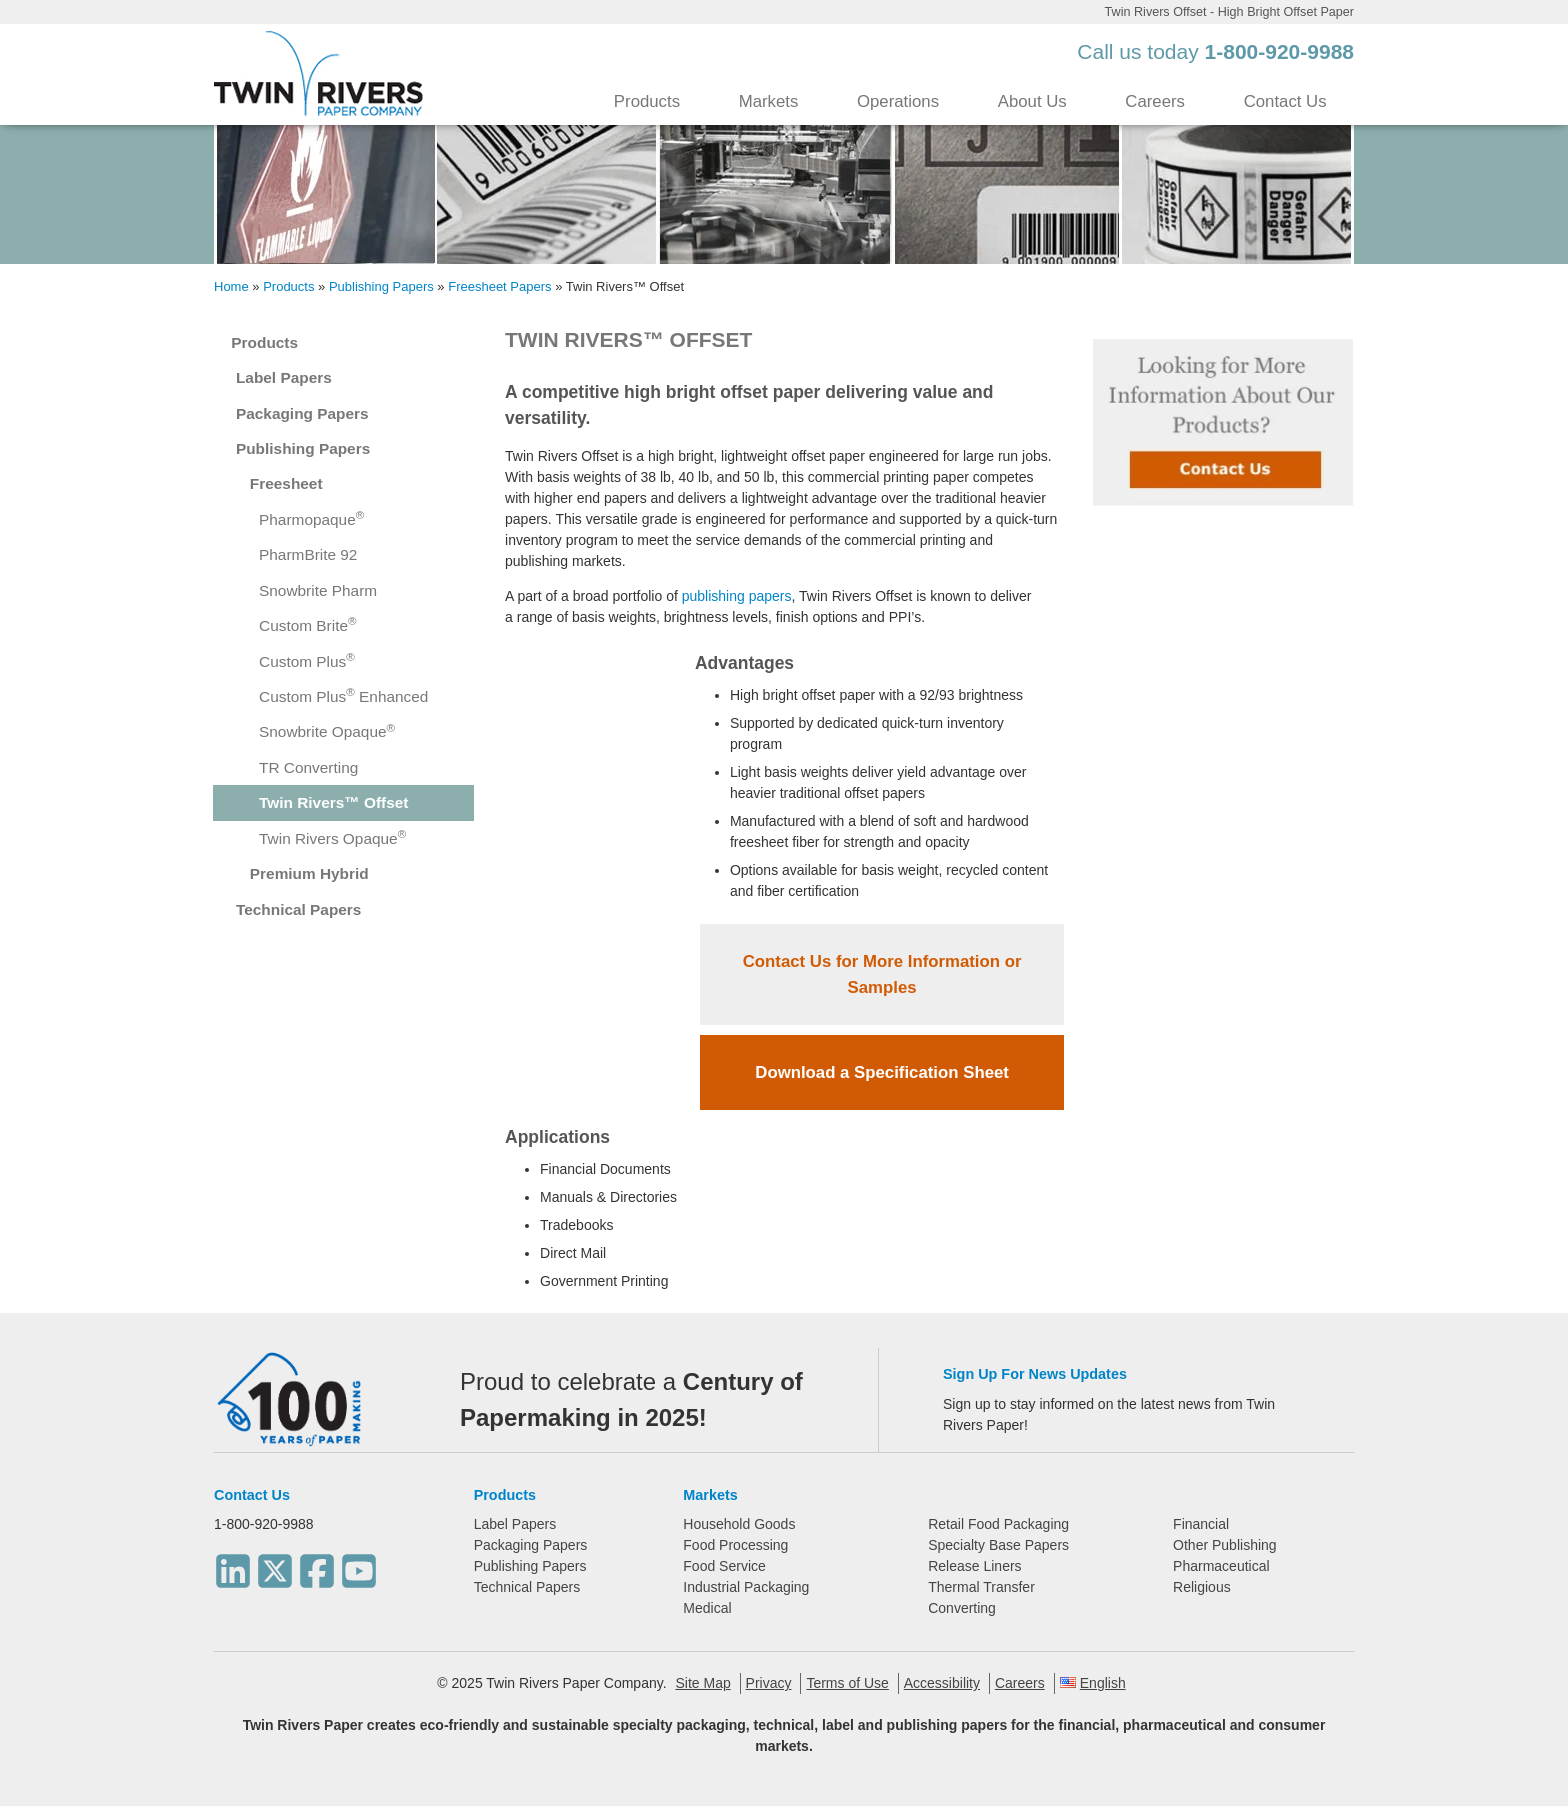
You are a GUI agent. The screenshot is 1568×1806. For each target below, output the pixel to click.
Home (231, 286)
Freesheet (286, 483)
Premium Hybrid (309, 873)
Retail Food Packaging (998, 1524)
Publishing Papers (381, 286)
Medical (707, 1608)
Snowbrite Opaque (327, 731)
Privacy (769, 1683)
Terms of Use (847, 1683)
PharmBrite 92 (308, 554)
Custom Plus (307, 660)
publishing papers (737, 596)
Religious (1202, 1587)
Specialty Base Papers (998, 1545)
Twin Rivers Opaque (332, 837)
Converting (962, 1608)
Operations (898, 101)
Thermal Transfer (981, 1587)
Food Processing (735, 1545)
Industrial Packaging (746, 1587)
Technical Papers (298, 909)
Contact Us (1285, 101)
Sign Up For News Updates (1035, 1374)
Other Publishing (1225, 1545)
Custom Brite (307, 624)
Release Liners (974, 1566)
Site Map (702, 1683)
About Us (1032, 101)
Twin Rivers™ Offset (333, 802)
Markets (769, 101)
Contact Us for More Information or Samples (882, 974)
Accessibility (942, 1683)
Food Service (724, 1566)
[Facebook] (317, 1565)
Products (647, 101)
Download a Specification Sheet (882, 1072)
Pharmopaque (311, 518)
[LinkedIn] (233, 1565)
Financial (1201, 1524)
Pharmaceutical (1221, 1566)
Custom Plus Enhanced (343, 695)
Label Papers (284, 377)
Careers (1155, 101)
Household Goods (739, 1524)
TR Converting (308, 767)
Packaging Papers (302, 413)
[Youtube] (359, 1565)
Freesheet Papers (499, 286)
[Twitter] (275, 1565)
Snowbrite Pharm (318, 590)
